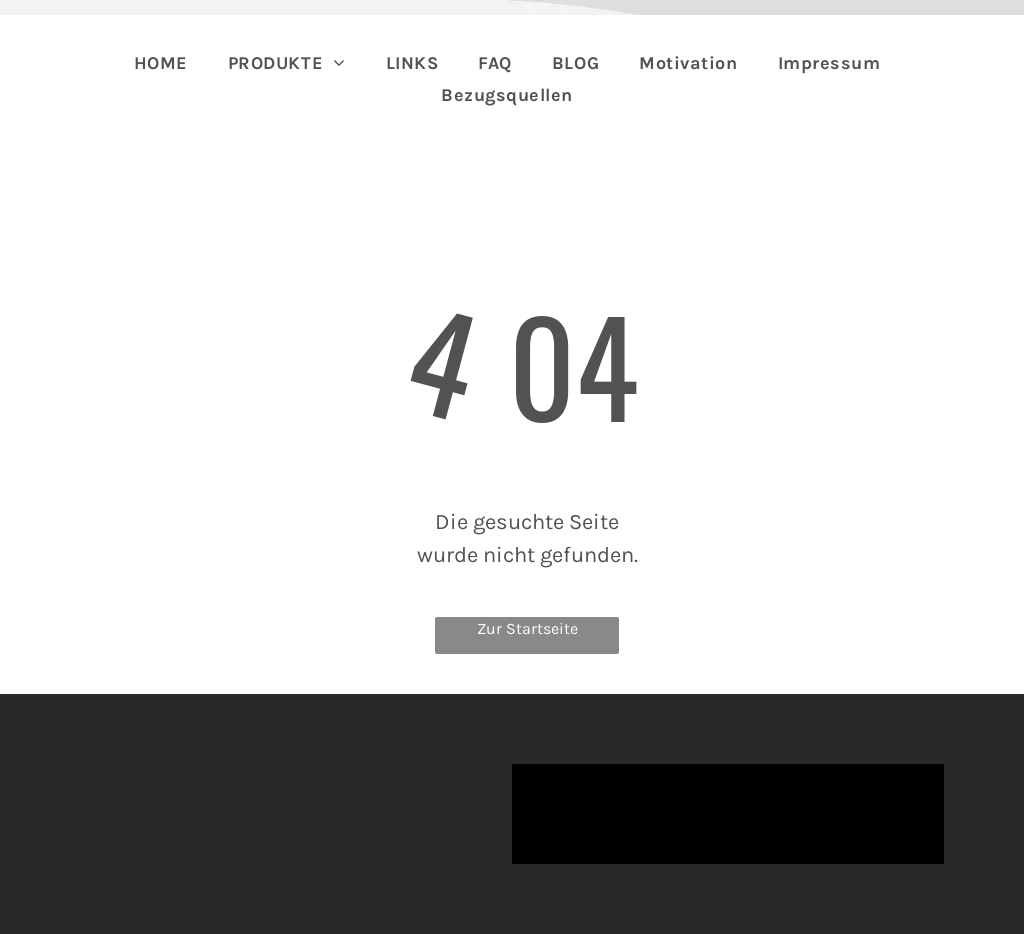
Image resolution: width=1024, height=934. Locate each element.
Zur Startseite (527, 628)
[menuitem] (161, 63)
